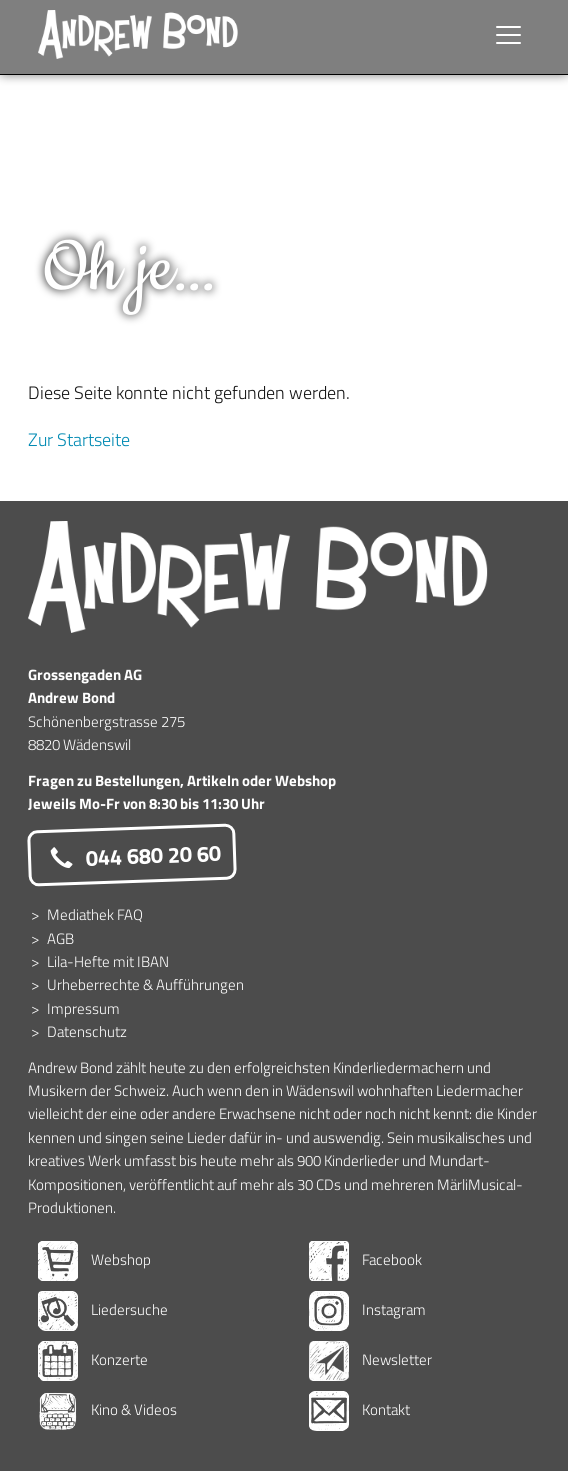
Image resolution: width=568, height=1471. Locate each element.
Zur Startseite (79, 439)
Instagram (367, 1309)
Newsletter (370, 1359)
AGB (60, 938)
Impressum (83, 1008)
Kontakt (359, 1409)
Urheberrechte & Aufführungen (145, 984)
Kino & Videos (107, 1409)
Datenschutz (87, 1031)
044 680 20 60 (132, 855)
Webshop (94, 1259)
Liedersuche (103, 1309)
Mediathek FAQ (95, 914)
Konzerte (93, 1359)
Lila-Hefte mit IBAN (108, 961)
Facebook (365, 1259)
